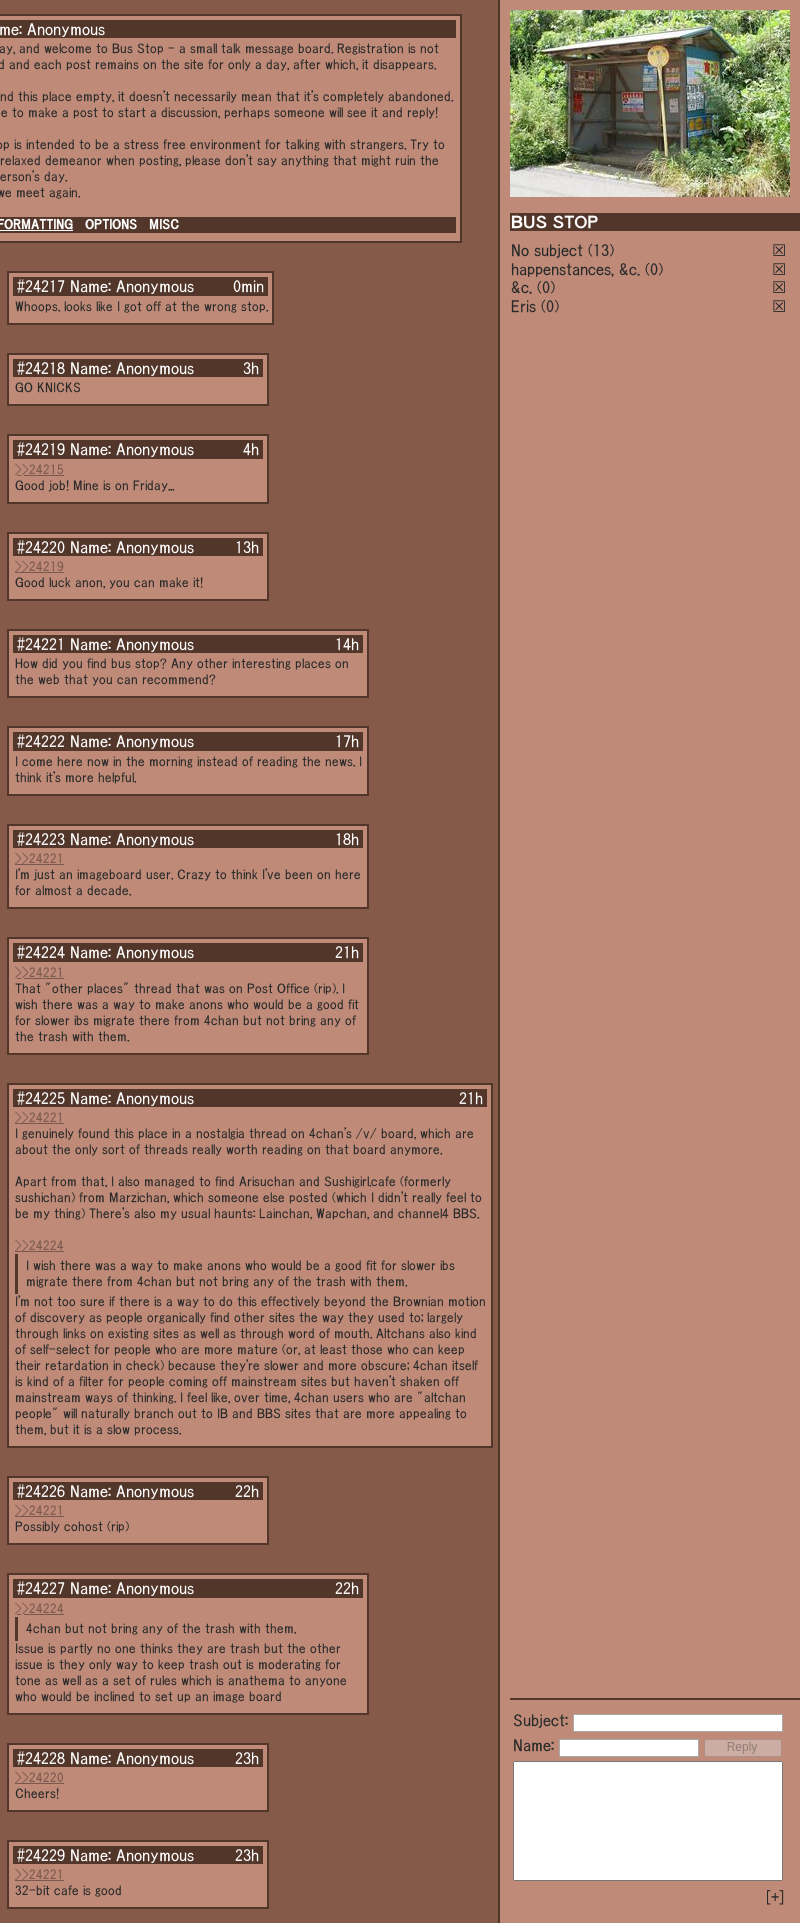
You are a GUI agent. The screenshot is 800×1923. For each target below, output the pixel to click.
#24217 (41, 286)
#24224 (41, 952)
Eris (523, 306)
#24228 (41, 1758)
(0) (654, 269)
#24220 (41, 547)
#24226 (41, 1491)
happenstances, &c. (575, 269)
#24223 (41, 839)
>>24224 (39, 1245)
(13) (601, 250)
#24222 (41, 741)
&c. (521, 287)
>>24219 (39, 566)
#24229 (41, 1855)
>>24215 (39, 469)
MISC (164, 224)
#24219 (41, 449)
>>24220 (39, 1777)
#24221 (41, 644)
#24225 (41, 1098)
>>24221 (39, 858)
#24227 (41, 1588)
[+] (775, 1897)
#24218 (41, 368)
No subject (549, 250)
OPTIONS (111, 224)
